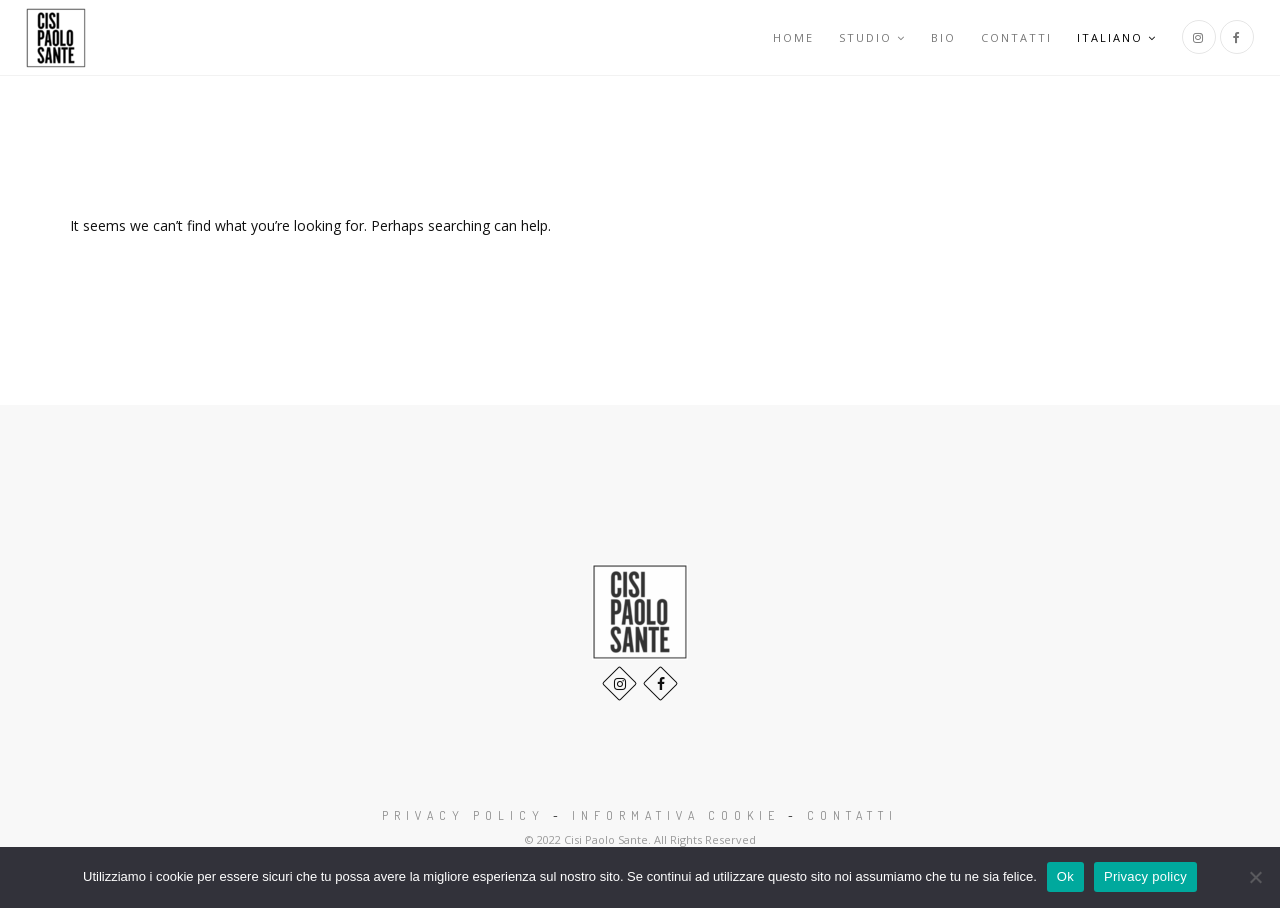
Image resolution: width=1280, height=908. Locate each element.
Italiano (1117, 37)
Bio (943, 37)
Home (793, 37)
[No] (1255, 877)
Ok (1065, 876)
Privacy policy (1145, 876)
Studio (872, 37)
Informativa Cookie (676, 815)
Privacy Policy (463, 815)
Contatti (1016, 37)
